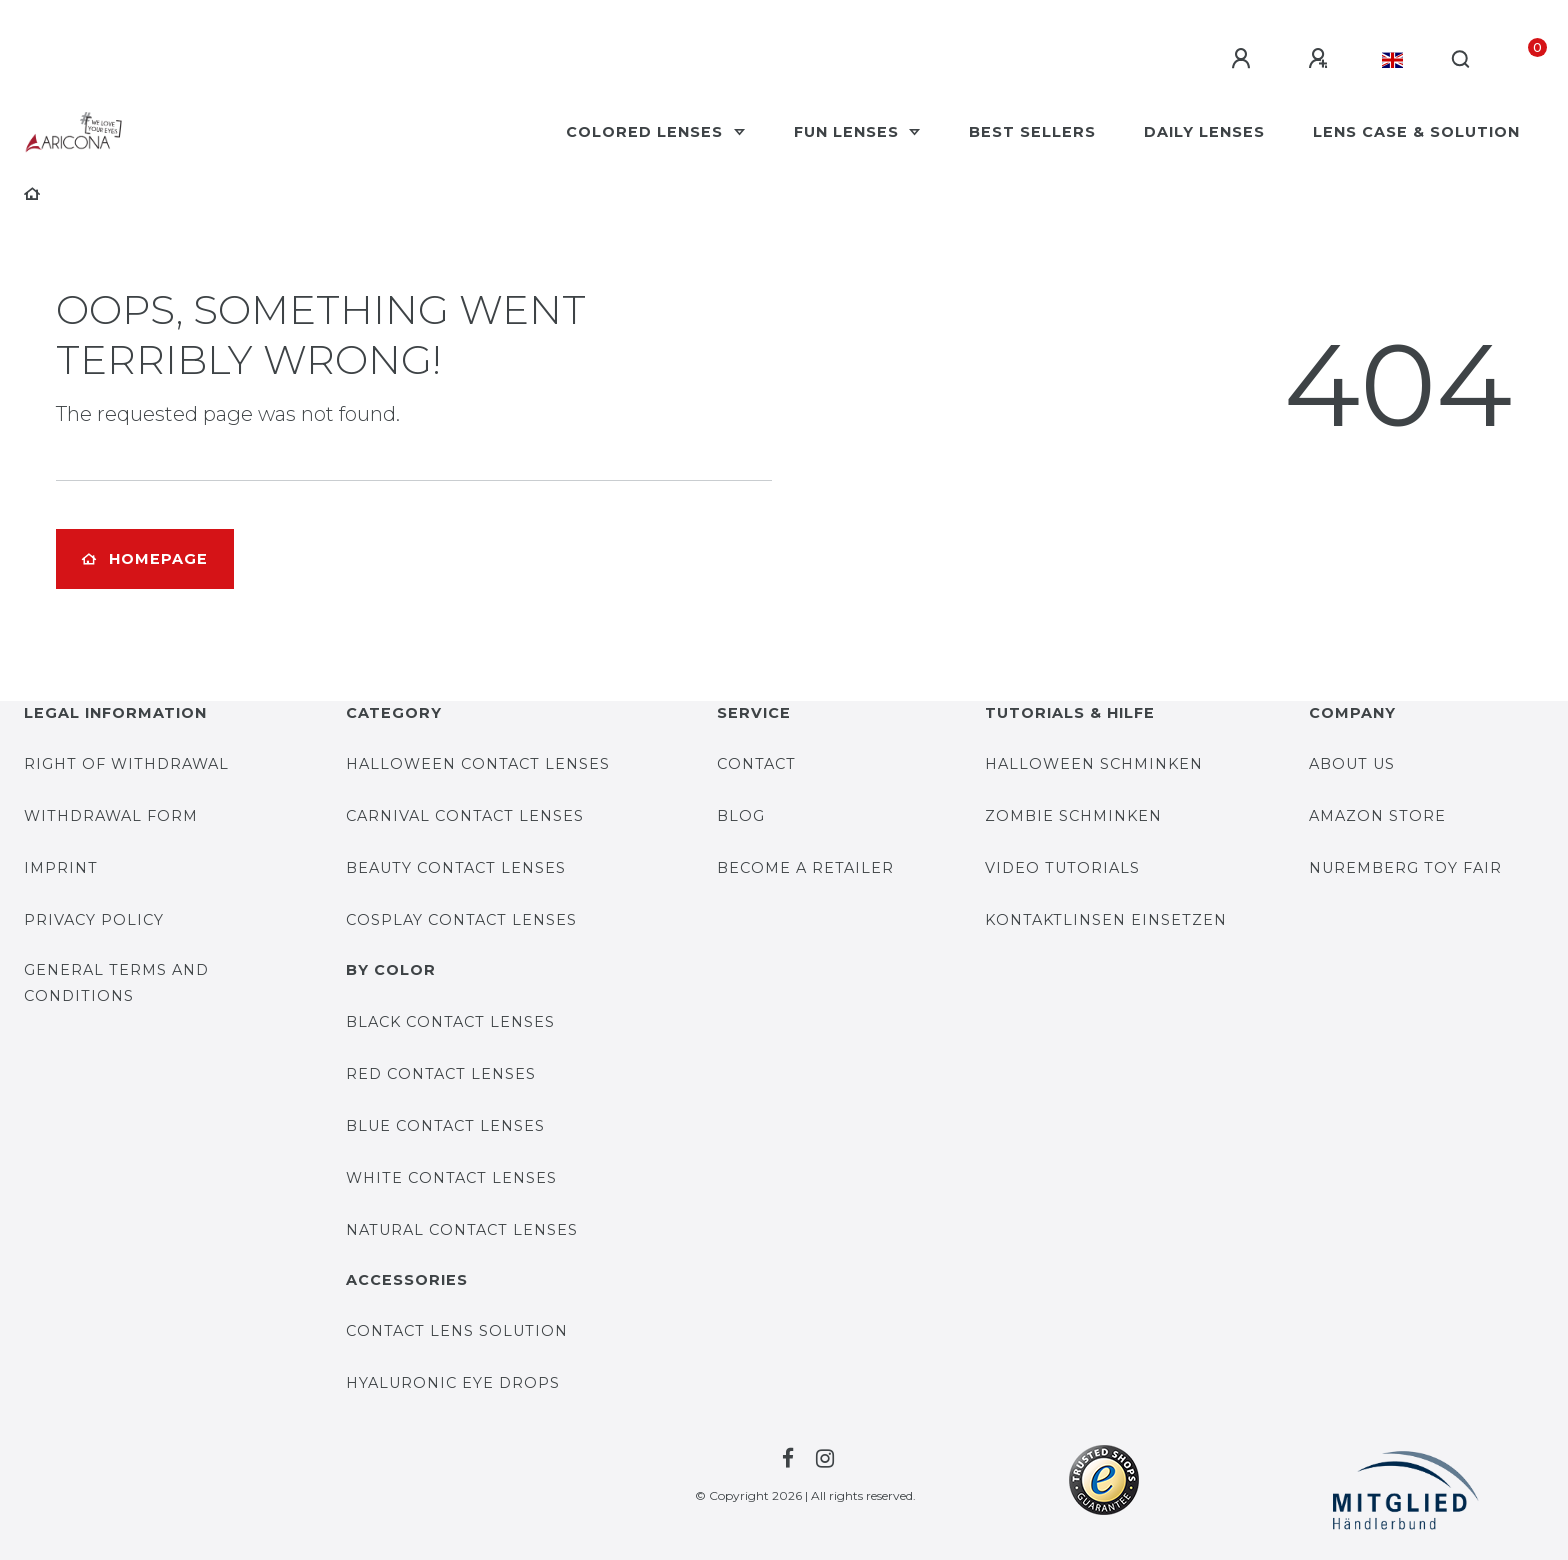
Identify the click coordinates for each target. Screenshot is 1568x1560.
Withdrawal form (111, 816)
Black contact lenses (450, 1022)
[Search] (1461, 60)
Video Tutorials (1062, 868)
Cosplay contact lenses (461, 920)
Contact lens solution (457, 1331)
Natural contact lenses (462, 1230)
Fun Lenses (849, 132)
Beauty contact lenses (456, 868)
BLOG (741, 816)
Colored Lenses (647, 132)
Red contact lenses (441, 1074)
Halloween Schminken (1094, 764)
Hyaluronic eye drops (453, 1383)
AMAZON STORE (1377, 816)
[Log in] (1244, 59)
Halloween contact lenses (478, 764)
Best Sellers (1032, 132)
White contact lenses (451, 1178)
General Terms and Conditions (116, 982)
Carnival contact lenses (465, 816)
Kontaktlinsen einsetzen (1106, 920)
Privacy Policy (94, 920)
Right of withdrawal (126, 764)
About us (1352, 764)
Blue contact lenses (445, 1126)
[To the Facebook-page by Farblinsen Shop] (785, 1459)
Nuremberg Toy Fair (1405, 868)
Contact (756, 764)
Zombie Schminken (1073, 816)
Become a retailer (805, 868)
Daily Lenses (1204, 132)
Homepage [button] (145, 559)
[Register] (1321, 59)
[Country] (1392, 60)
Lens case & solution (1416, 132)
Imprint (61, 868)
